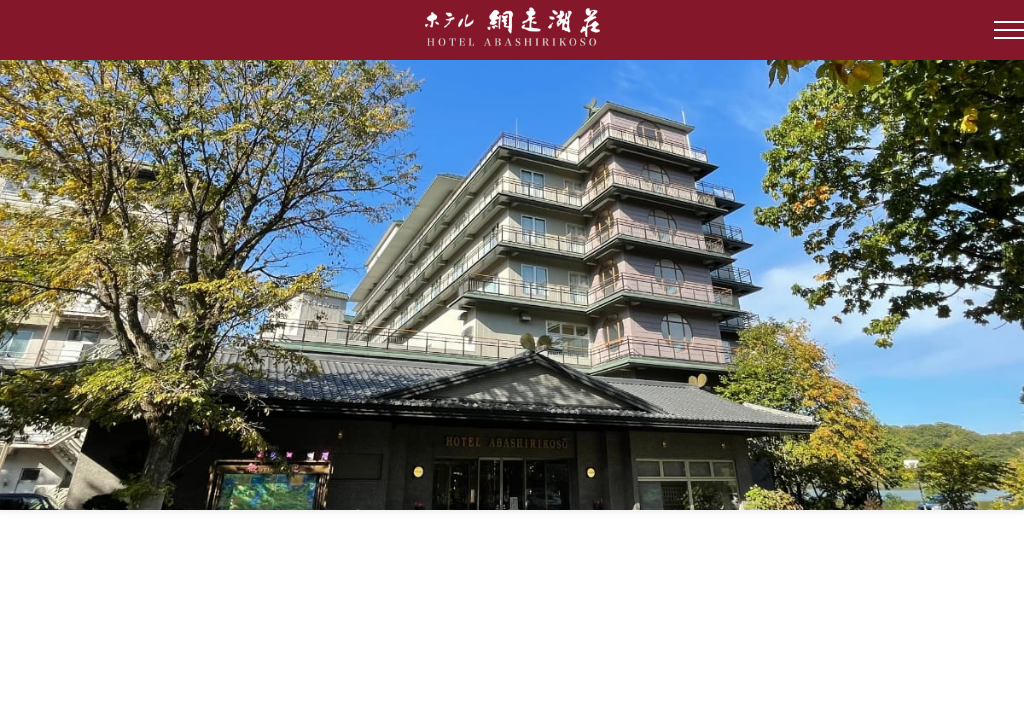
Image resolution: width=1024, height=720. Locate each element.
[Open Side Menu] (1009, 30)
